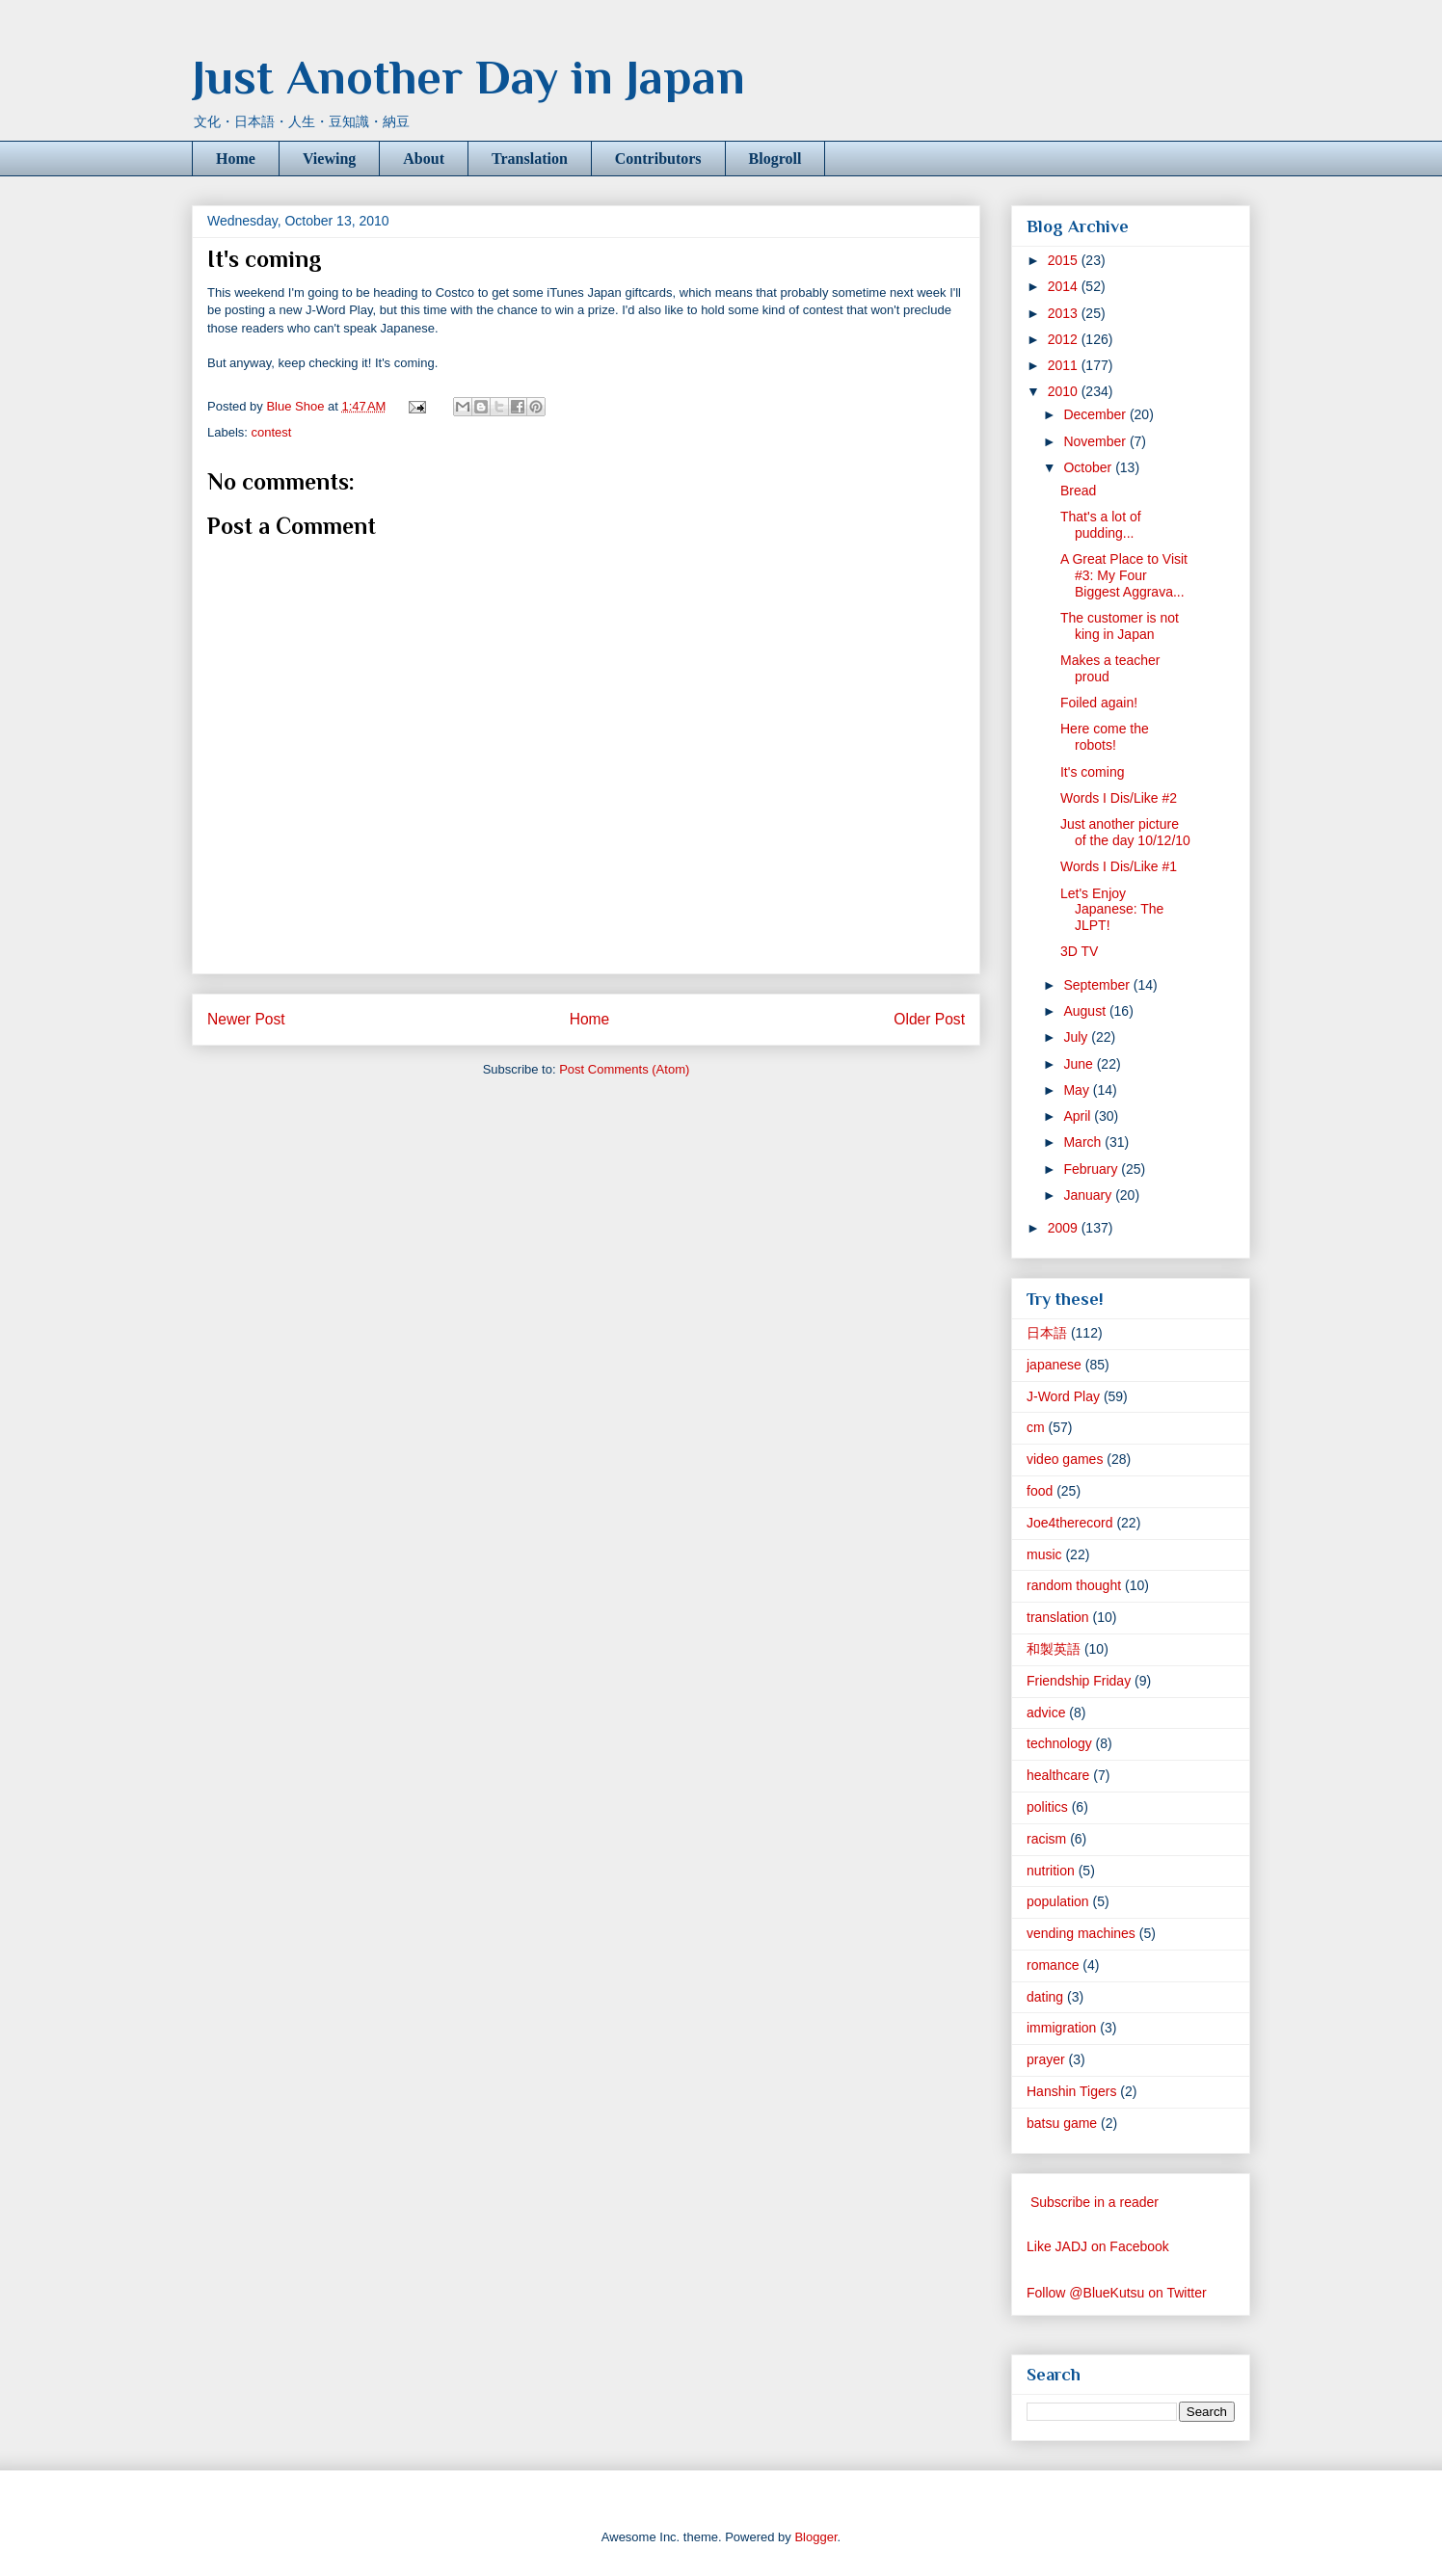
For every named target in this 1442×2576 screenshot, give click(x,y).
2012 (1065, 339)
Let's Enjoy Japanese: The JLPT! (1111, 910)
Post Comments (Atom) (624, 1069)
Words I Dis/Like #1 (1118, 866)
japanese (1054, 1364)
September (1098, 985)
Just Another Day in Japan (468, 77)
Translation (530, 158)
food (1040, 1491)
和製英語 (1054, 1649)
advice (1046, 1712)
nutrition (1051, 1870)
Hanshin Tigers (1071, 2091)
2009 (1065, 1227)
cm (1036, 1427)
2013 (1065, 313)
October (1089, 467)
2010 (1065, 391)
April (1078, 1116)
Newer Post (246, 1019)
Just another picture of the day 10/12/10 (1125, 832)
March (1084, 1142)
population (1058, 1901)
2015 (1065, 260)
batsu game (1062, 2123)
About (423, 158)
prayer (1046, 2059)
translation (1058, 1617)
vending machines (1081, 1933)
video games (1065, 1459)
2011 (1065, 365)
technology (1059, 1743)
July (1077, 1037)
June (1079, 1064)
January (1089, 1195)
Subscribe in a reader (1094, 2202)
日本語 (1047, 1333)
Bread (1078, 490)
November (1096, 441)
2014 (1065, 286)
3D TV (1079, 951)
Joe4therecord (1070, 1522)
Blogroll (775, 158)
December (1096, 414)
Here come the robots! (1104, 737)
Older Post (929, 1019)
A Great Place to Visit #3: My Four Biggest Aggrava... (1124, 575)
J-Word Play (1063, 1396)
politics (1047, 1807)
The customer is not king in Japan (1119, 626)
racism (1046, 1838)
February (1092, 1169)
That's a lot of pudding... (1100, 525)
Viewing (329, 158)
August (1085, 1011)
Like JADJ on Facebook (1098, 2246)
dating (1045, 1997)
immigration (1061, 2027)
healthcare (1058, 1775)
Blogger (815, 2537)
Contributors (658, 158)
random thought (1074, 1585)
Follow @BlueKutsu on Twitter (1117, 2292)
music (1044, 1554)
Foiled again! (1098, 702)
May (1077, 1090)
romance (1053, 1965)
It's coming (1092, 772)
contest (272, 432)
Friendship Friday (1079, 1680)
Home (235, 158)
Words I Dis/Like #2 (1118, 798)
